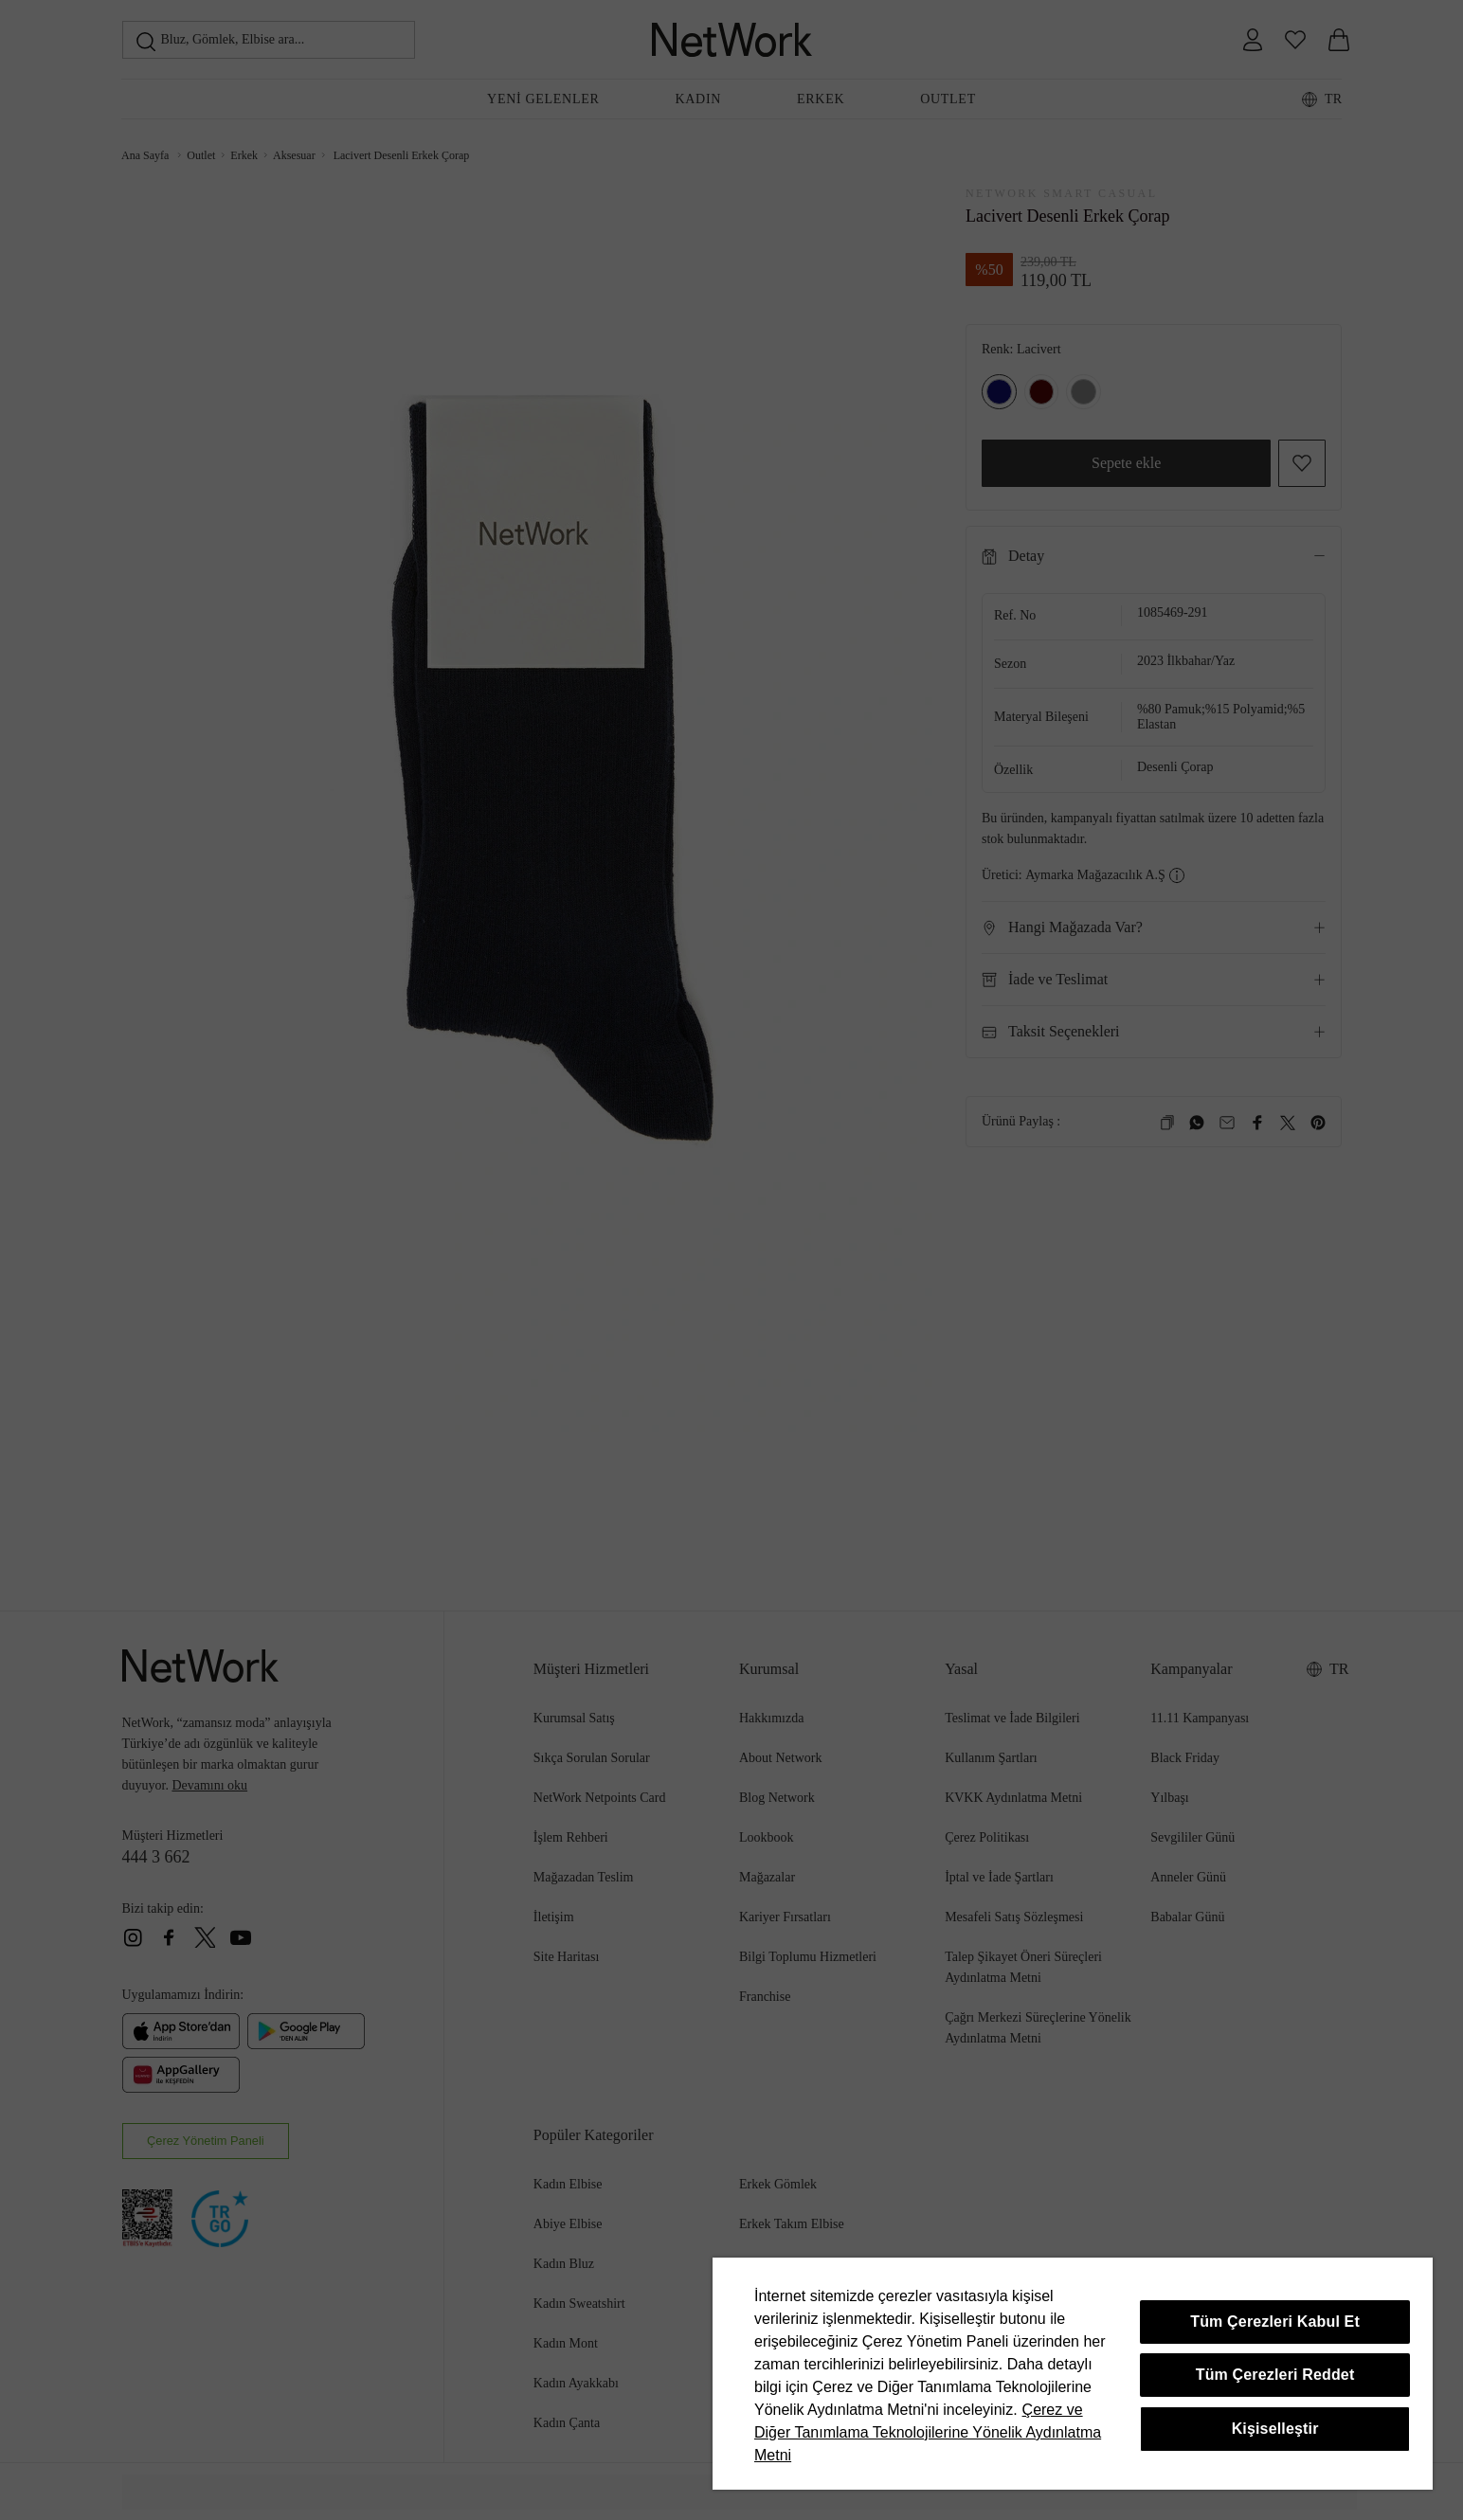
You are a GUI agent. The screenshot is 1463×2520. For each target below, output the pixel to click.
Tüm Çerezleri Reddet (1275, 2375)
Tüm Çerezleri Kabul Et (1275, 2321)
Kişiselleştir (1275, 2429)
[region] (1073, 2374)
